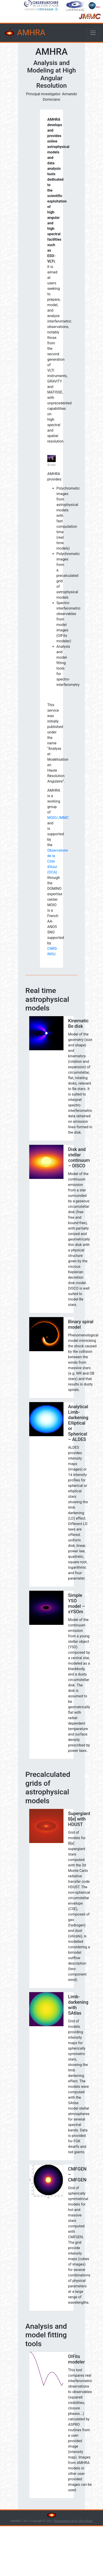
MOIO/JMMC (58, 817)
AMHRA (24, 33)
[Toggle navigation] (93, 32)
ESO (53, 465)
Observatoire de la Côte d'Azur (73, 2521)
